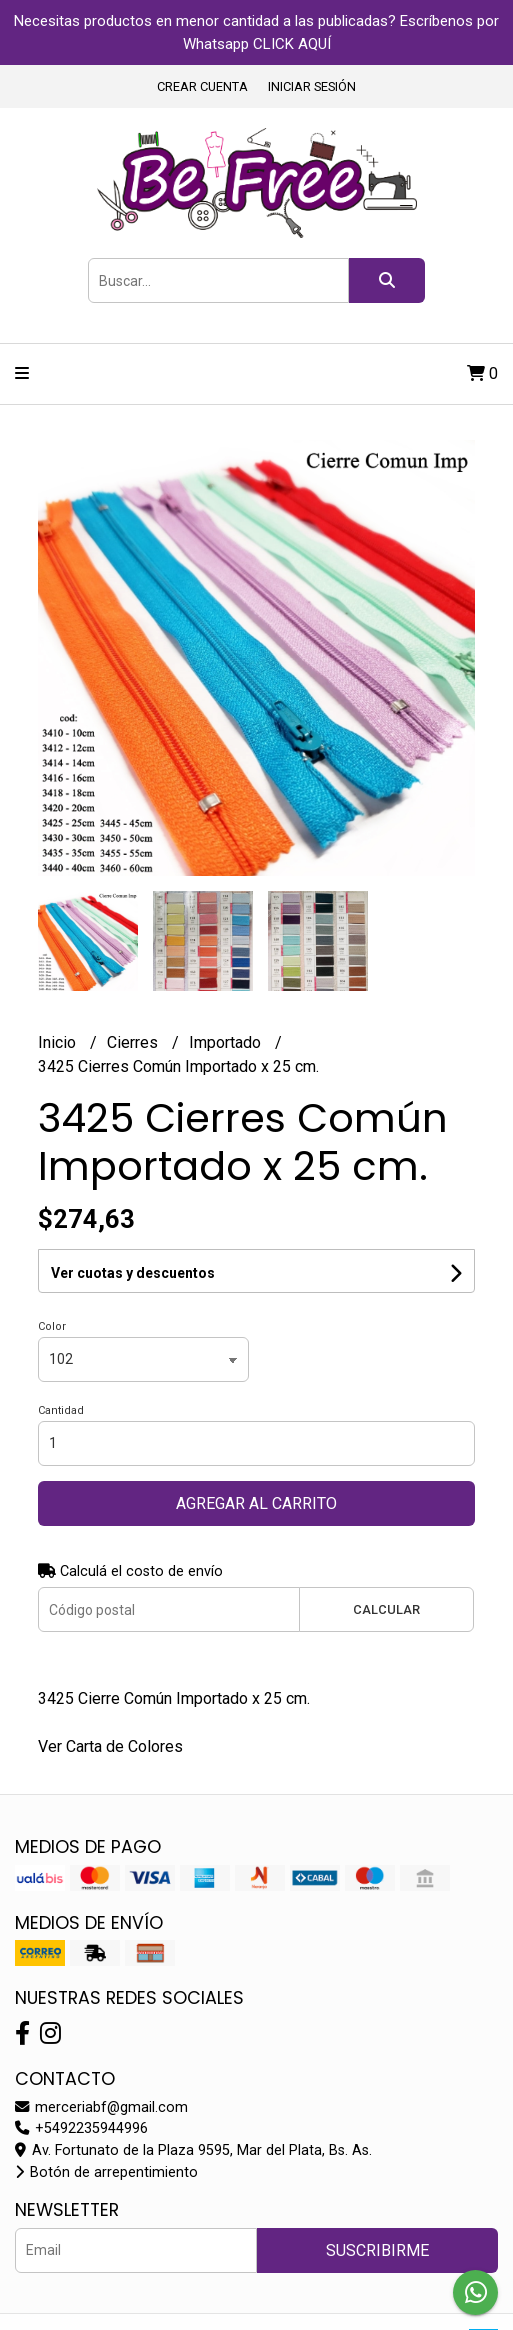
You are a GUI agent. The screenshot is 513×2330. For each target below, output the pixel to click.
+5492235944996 (81, 2128)
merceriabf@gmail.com (101, 2107)
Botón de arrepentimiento (106, 2172)
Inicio (59, 1042)
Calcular (386, 1609)
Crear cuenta (202, 86)
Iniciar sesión (312, 86)
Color (52, 1326)
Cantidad (61, 1410)
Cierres (134, 1042)
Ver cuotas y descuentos (133, 1273)
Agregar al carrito (256, 1503)
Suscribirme (377, 2250)
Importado (227, 1042)
